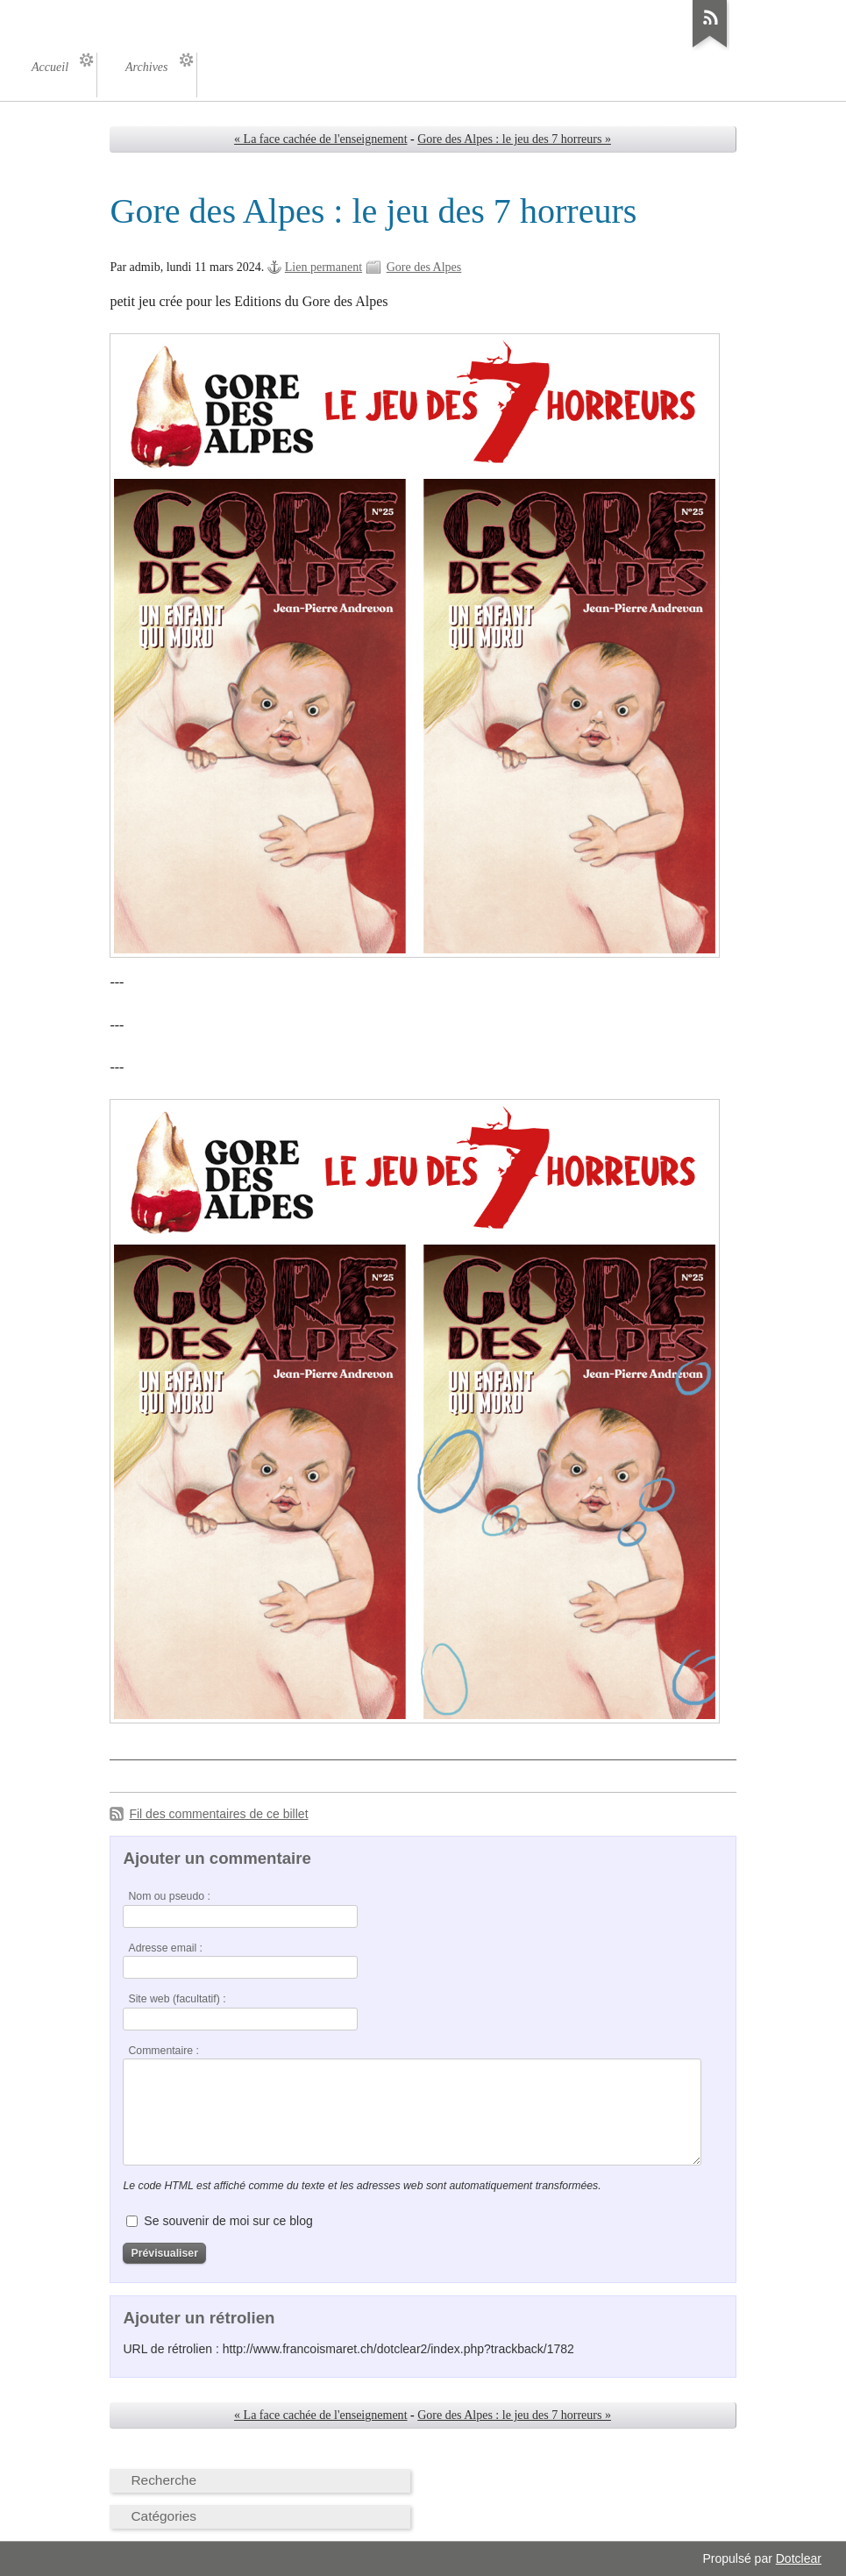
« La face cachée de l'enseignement (320, 139)
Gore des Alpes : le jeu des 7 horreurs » (514, 139)
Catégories (163, 2515)
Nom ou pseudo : (169, 1896)
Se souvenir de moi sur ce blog (228, 2221)
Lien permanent (323, 267)
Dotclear (798, 2558)
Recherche (163, 2480)
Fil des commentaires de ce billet (218, 1814)
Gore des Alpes (424, 267)
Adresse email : (165, 1948)
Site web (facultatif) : (176, 1999)
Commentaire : (163, 2050)
